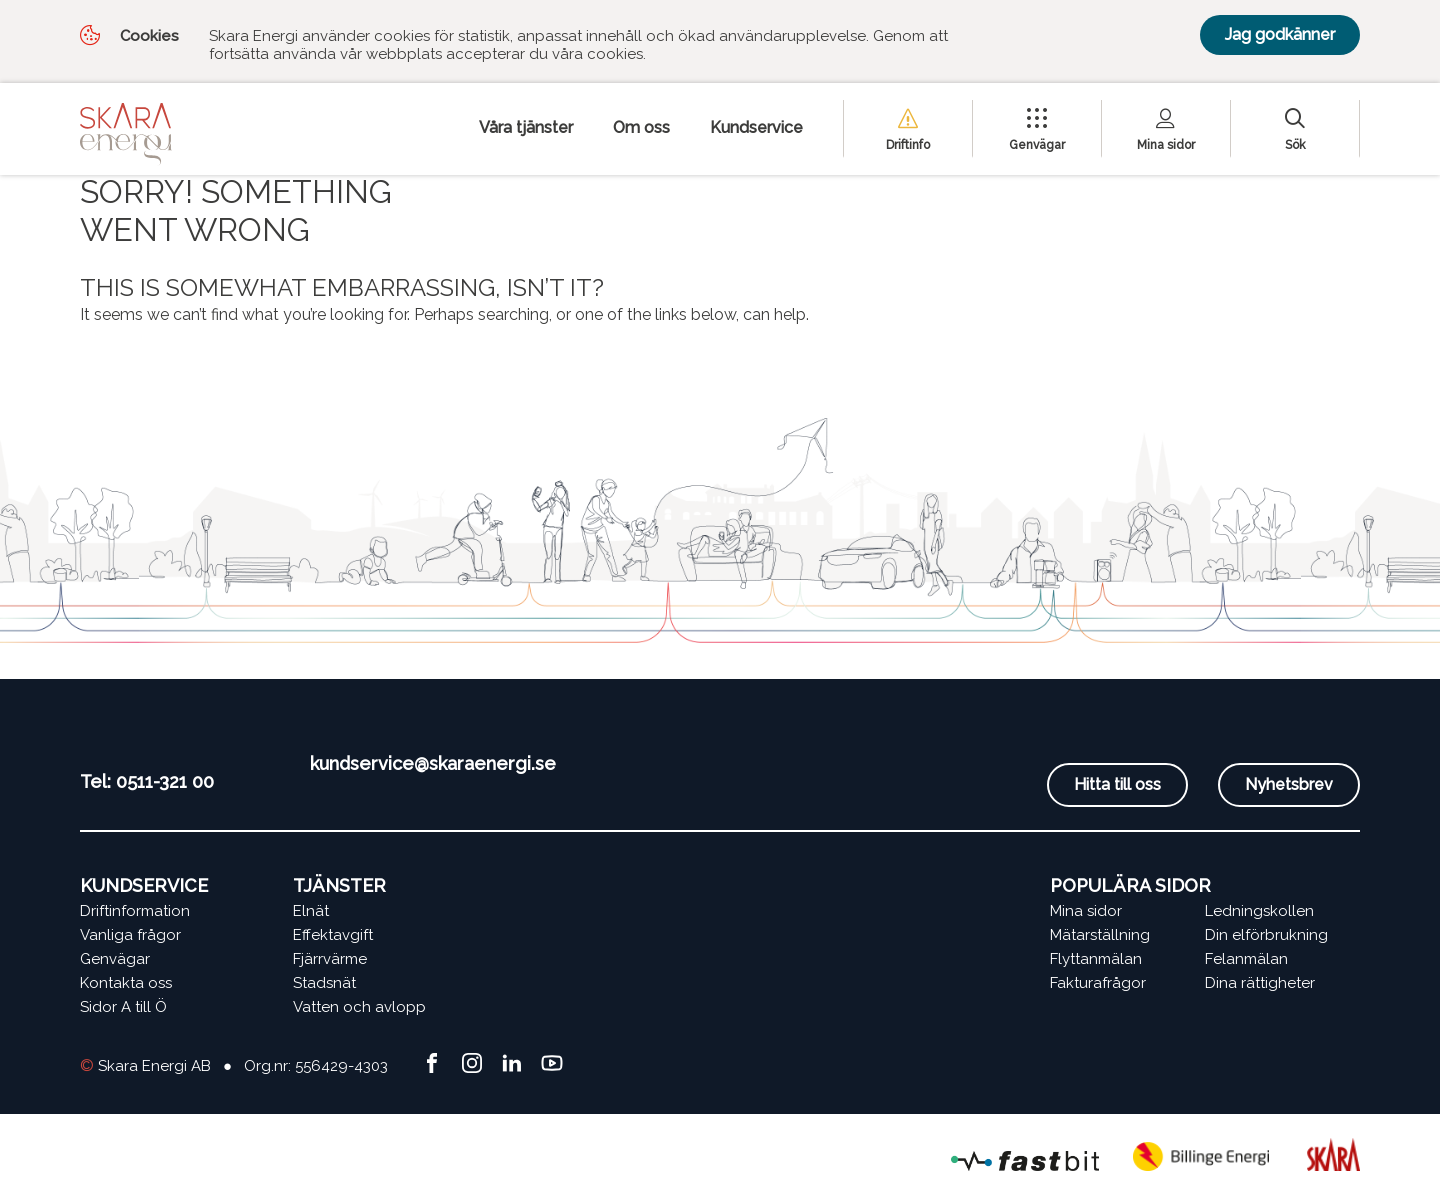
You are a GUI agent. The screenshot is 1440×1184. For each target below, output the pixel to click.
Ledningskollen (1259, 911)
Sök (1295, 145)
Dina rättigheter (1260, 983)
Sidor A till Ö (123, 1007)
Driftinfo (908, 145)
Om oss (641, 127)
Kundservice (756, 127)
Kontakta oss (126, 983)
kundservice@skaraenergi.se (433, 763)
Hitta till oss (1117, 784)
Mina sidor (1166, 145)
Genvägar (1037, 145)
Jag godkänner (1280, 34)
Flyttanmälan (1096, 959)
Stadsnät (324, 983)
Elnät (311, 911)
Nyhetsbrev (1289, 784)
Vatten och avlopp (359, 1007)
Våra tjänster (526, 127)
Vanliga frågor (130, 935)
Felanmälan (1246, 959)
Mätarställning (1100, 935)
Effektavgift (333, 935)
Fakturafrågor (1098, 983)
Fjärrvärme (330, 959)
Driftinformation (135, 911)
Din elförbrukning (1266, 935)
